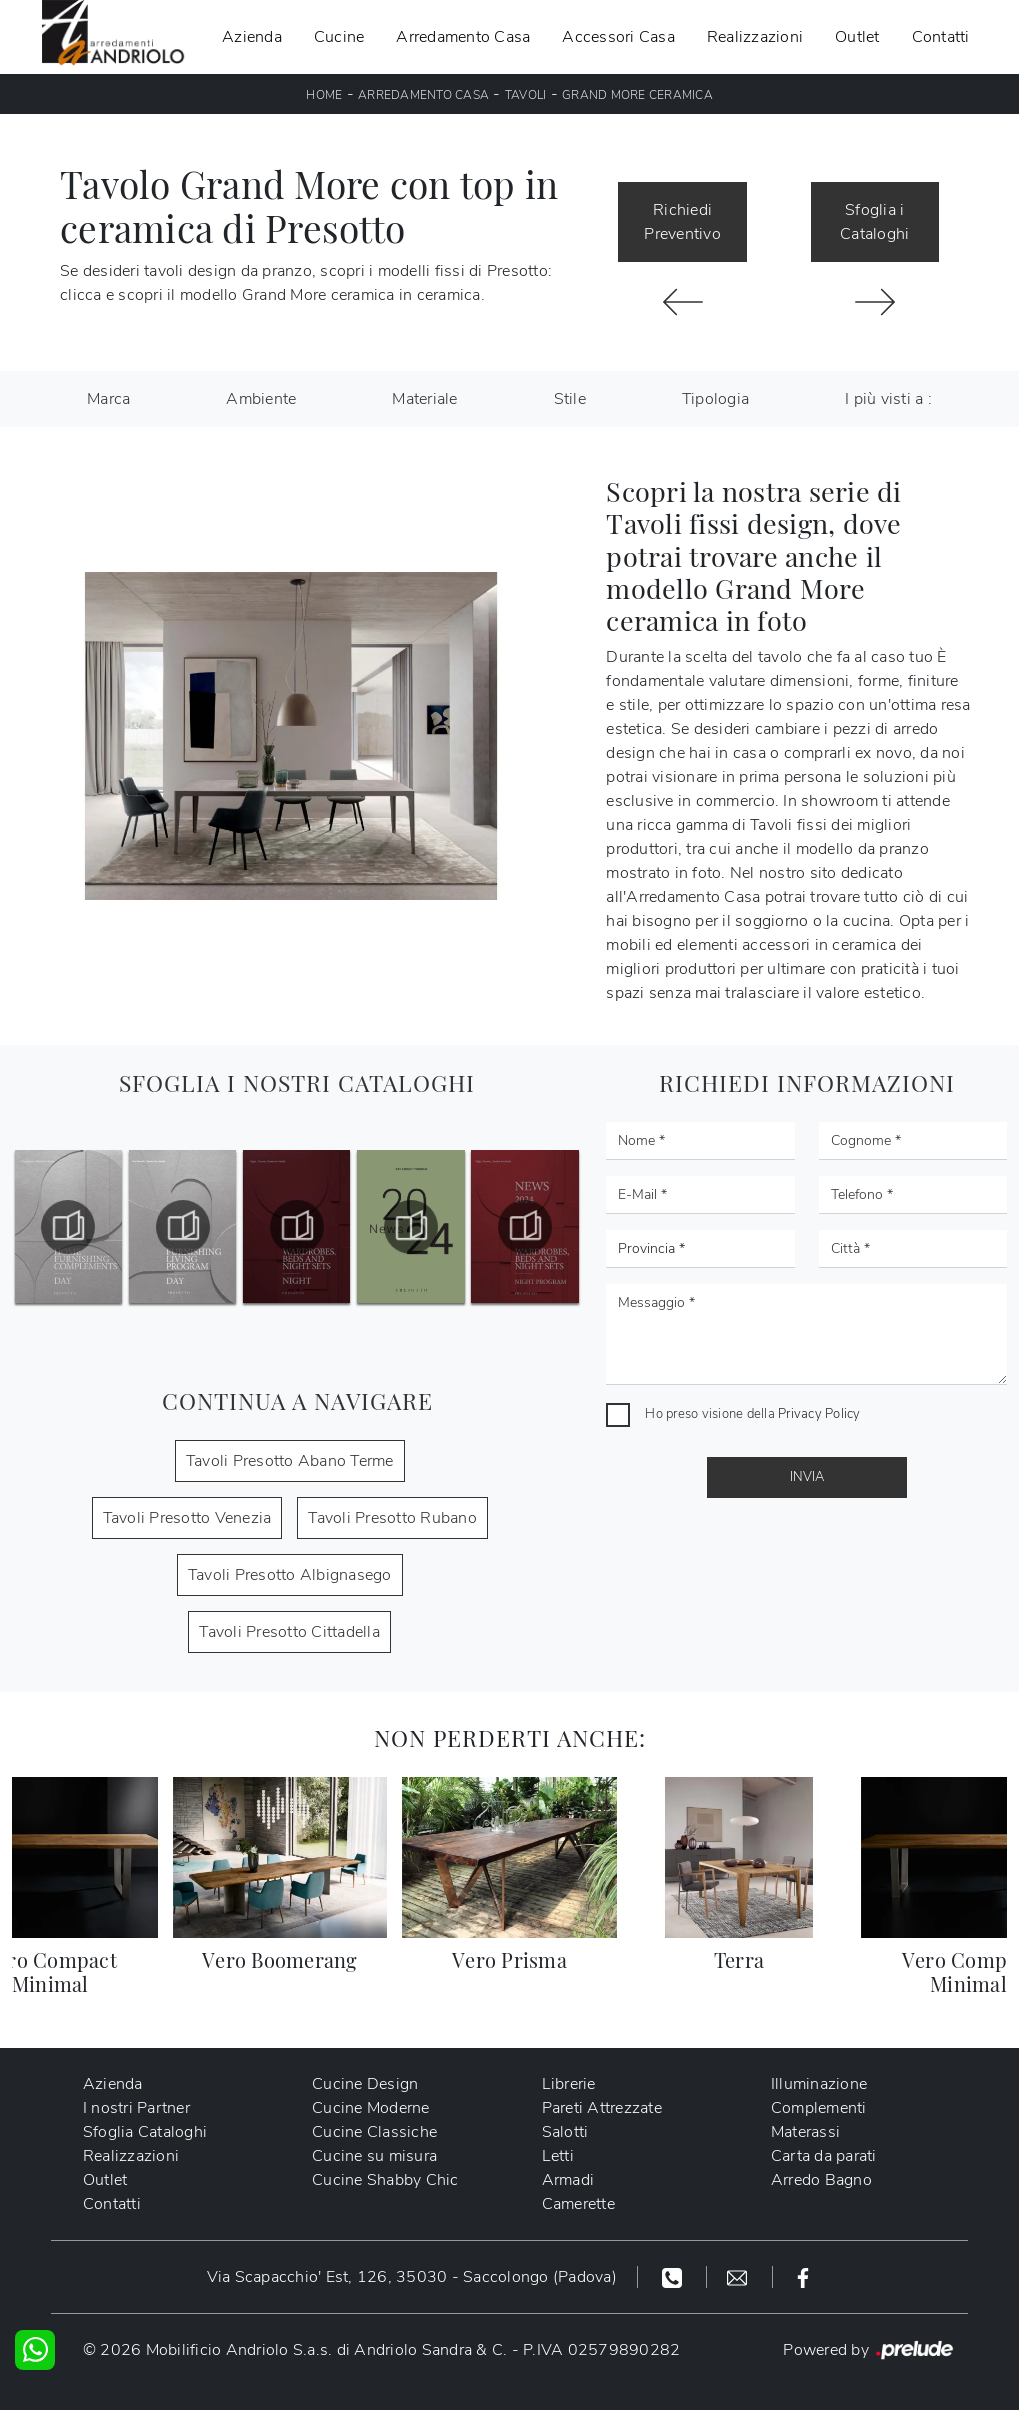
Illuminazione (819, 2084)
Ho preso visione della (752, 1414)
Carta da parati (824, 2156)
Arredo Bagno (821, 2180)
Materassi (805, 2132)
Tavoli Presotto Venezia (187, 1518)
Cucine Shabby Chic (385, 2180)
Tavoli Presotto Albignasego (290, 1575)
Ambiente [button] (261, 399)
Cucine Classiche (374, 2132)
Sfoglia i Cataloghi (874, 222)
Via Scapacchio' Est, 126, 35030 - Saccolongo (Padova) (412, 2277)
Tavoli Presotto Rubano (392, 1518)
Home (324, 95)
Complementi (819, 2108)
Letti (558, 2156)
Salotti (565, 2132)
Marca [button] (108, 399)
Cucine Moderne (371, 2108)
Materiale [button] (424, 399)
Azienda (252, 37)
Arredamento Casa (463, 37)
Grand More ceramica (637, 95)
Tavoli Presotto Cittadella (289, 1632)
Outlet (857, 37)
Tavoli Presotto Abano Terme (290, 1461)
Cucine (339, 37)
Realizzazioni (755, 37)
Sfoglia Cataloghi (145, 2132)
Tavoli (526, 95)
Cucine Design (365, 2084)
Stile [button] (570, 399)
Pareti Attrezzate (602, 2108)
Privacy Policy (819, 1414)
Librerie (569, 2084)
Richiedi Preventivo (682, 222)
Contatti (941, 37)
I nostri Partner (136, 2108)
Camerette (578, 2204)
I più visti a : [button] (888, 399)
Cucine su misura (374, 2156)
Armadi (568, 2180)
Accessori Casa (618, 37)
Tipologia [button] (715, 399)
